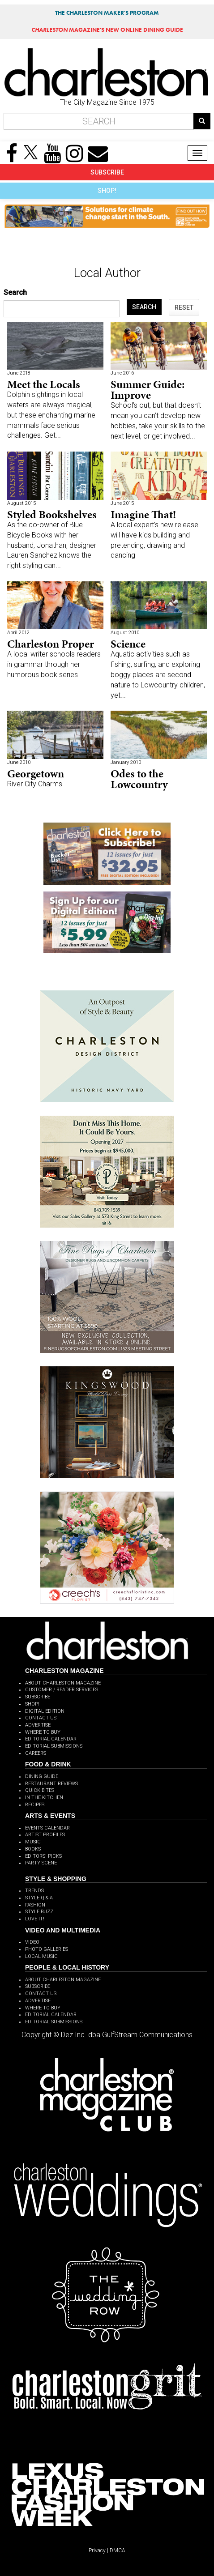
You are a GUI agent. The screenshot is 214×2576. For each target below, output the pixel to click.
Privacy (97, 2550)
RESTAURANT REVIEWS (51, 1784)
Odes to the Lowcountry (139, 779)
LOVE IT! (34, 1919)
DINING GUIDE (41, 1776)
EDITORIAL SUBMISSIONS (53, 1746)
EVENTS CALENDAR (47, 1828)
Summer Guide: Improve (147, 389)
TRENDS (34, 1891)
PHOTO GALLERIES (46, 1949)
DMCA (117, 2550)
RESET (184, 307)
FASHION (35, 1905)
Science (128, 644)
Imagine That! (143, 514)
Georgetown (35, 773)
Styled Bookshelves (52, 514)
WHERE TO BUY (42, 1732)
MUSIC (33, 1842)
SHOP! (107, 190)
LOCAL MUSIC (41, 1956)
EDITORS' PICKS (43, 1856)
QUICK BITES (39, 1790)
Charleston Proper (50, 644)
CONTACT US (40, 1718)
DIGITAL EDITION (44, 1711)
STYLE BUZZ (39, 1912)
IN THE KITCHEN (44, 1797)
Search (15, 292)
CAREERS (35, 1753)
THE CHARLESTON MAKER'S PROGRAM (107, 13)
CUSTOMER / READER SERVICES (61, 1690)
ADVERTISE (38, 1725)
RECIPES (34, 1805)
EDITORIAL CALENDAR (51, 1739)
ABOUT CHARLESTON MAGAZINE (63, 1683)
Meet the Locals (43, 384)
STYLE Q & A (39, 1898)
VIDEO (32, 1942)
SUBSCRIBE (107, 172)
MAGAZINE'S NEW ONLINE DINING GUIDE (107, 30)
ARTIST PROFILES (45, 1835)
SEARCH (144, 307)
